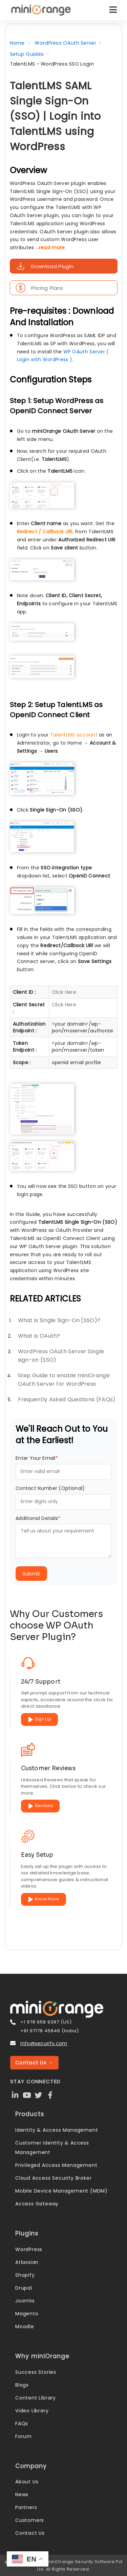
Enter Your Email (37, 1458)
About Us (26, 2481)
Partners (26, 2507)
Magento (27, 2313)
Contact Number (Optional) (50, 1488)
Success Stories (35, 2372)
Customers (29, 2520)
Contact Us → (34, 2062)
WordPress (28, 2249)
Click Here (64, 992)
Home (17, 43)
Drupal (23, 2288)
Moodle (24, 2326)
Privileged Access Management (56, 2165)
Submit (31, 1573)
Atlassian (27, 2262)
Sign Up (39, 1719)
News (21, 2494)
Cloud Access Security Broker (53, 2178)
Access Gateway (37, 2203)
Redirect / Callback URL (45, 531)
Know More (43, 1899)
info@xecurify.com (43, 2043)
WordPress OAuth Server (65, 43)
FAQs (21, 2423)
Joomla (25, 2300)
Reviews (40, 1806)
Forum (23, 2436)
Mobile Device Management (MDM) (61, 2190)
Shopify (25, 2275)
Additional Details (38, 1518)
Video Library (31, 2410)
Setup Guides (27, 54)
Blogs (22, 2385)
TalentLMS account (74, 734)
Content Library (35, 2397)
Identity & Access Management (56, 2130)
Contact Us (30, 2533)
